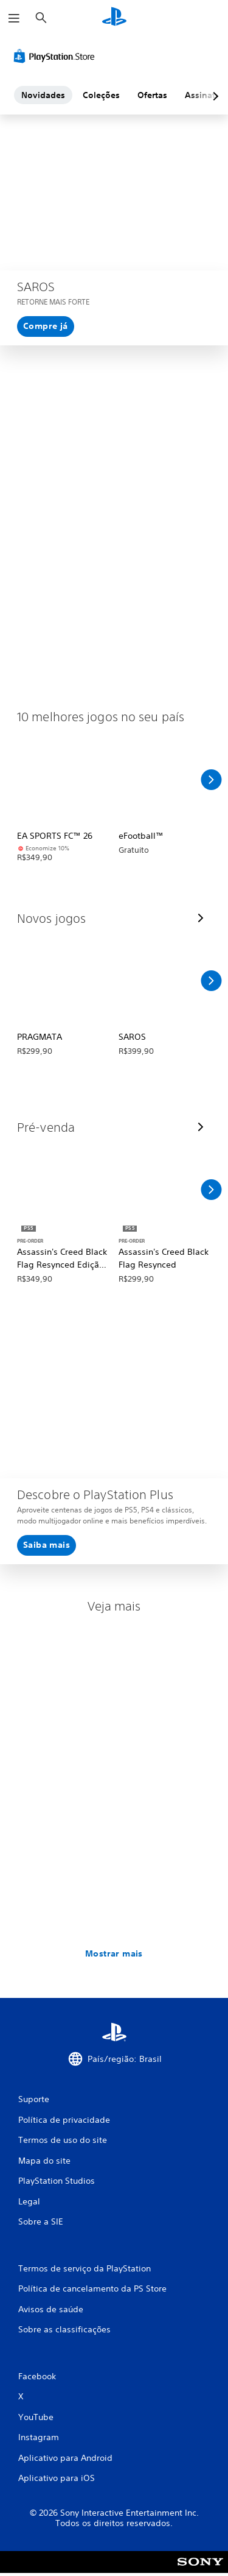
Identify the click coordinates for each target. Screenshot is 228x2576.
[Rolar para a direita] (211, 779)
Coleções (101, 95)
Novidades (43, 95)
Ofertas (152, 95)
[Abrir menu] (14, 18)
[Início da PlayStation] (114, 18)
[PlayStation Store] (56, 56)
